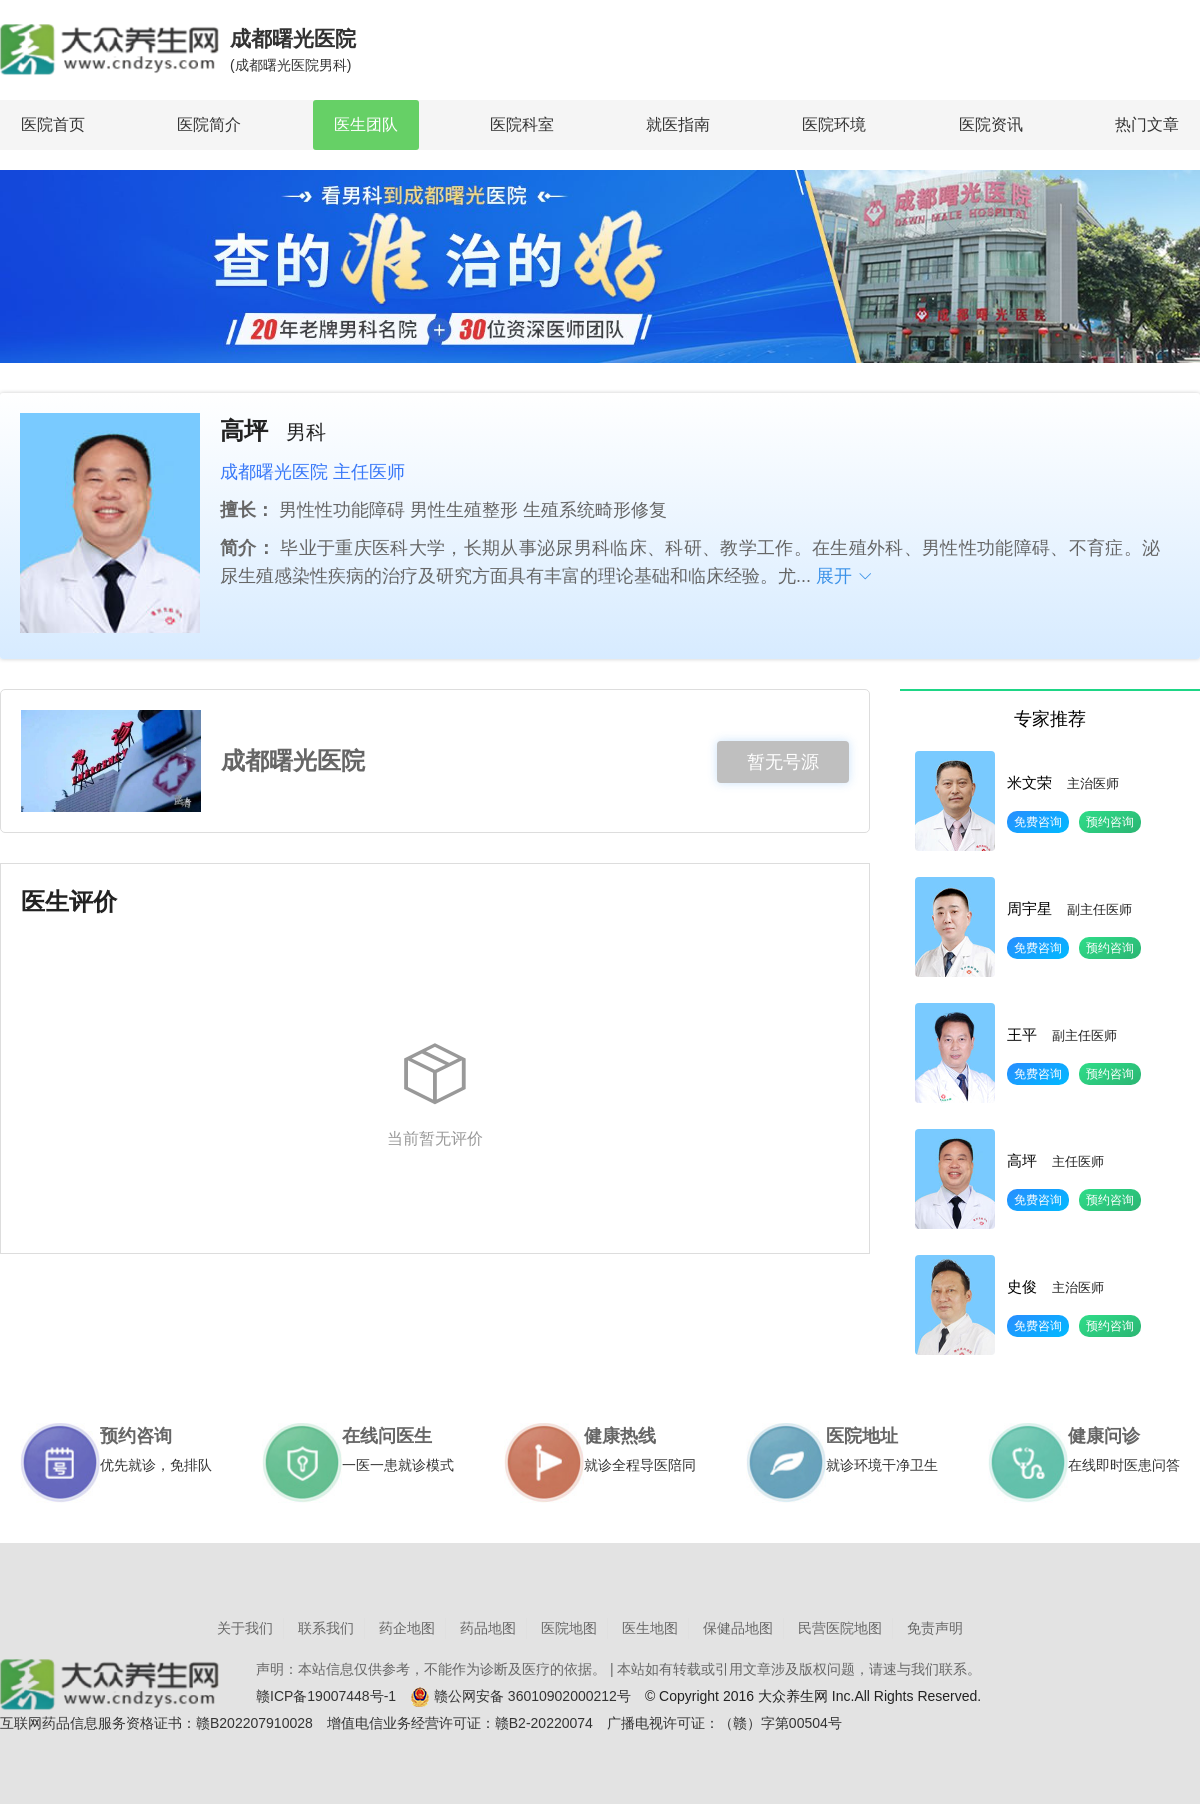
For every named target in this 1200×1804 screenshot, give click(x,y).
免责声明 (935, 1628)
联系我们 (326, 1628)
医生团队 (366, 124)
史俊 (1022, 1286)
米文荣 (1029, 782)
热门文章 (1147, 124)
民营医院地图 (840, 1628)
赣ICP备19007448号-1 (326, 1696)
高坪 (1022, 1160)
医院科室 (522, 124)
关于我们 (245, 1628)
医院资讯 (991, 124)
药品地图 (488, 1628)
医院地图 (569, 1628)
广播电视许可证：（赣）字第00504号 (724, 1723)
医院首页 (53, 124)
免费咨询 (1038, 822)
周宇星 (1029, 908)
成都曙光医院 (293, 51)
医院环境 (834, 124)
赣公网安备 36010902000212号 (520, 1697)
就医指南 (678, 124)
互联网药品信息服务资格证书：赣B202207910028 (156, 1723)
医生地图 (650, 1628)
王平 (1022, 1034)
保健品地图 (738, 1628)
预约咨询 (1110, 822)
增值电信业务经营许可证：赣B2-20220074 (460, 1723)
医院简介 (209, 124)
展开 (844, 576)
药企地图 (407, 1628)
